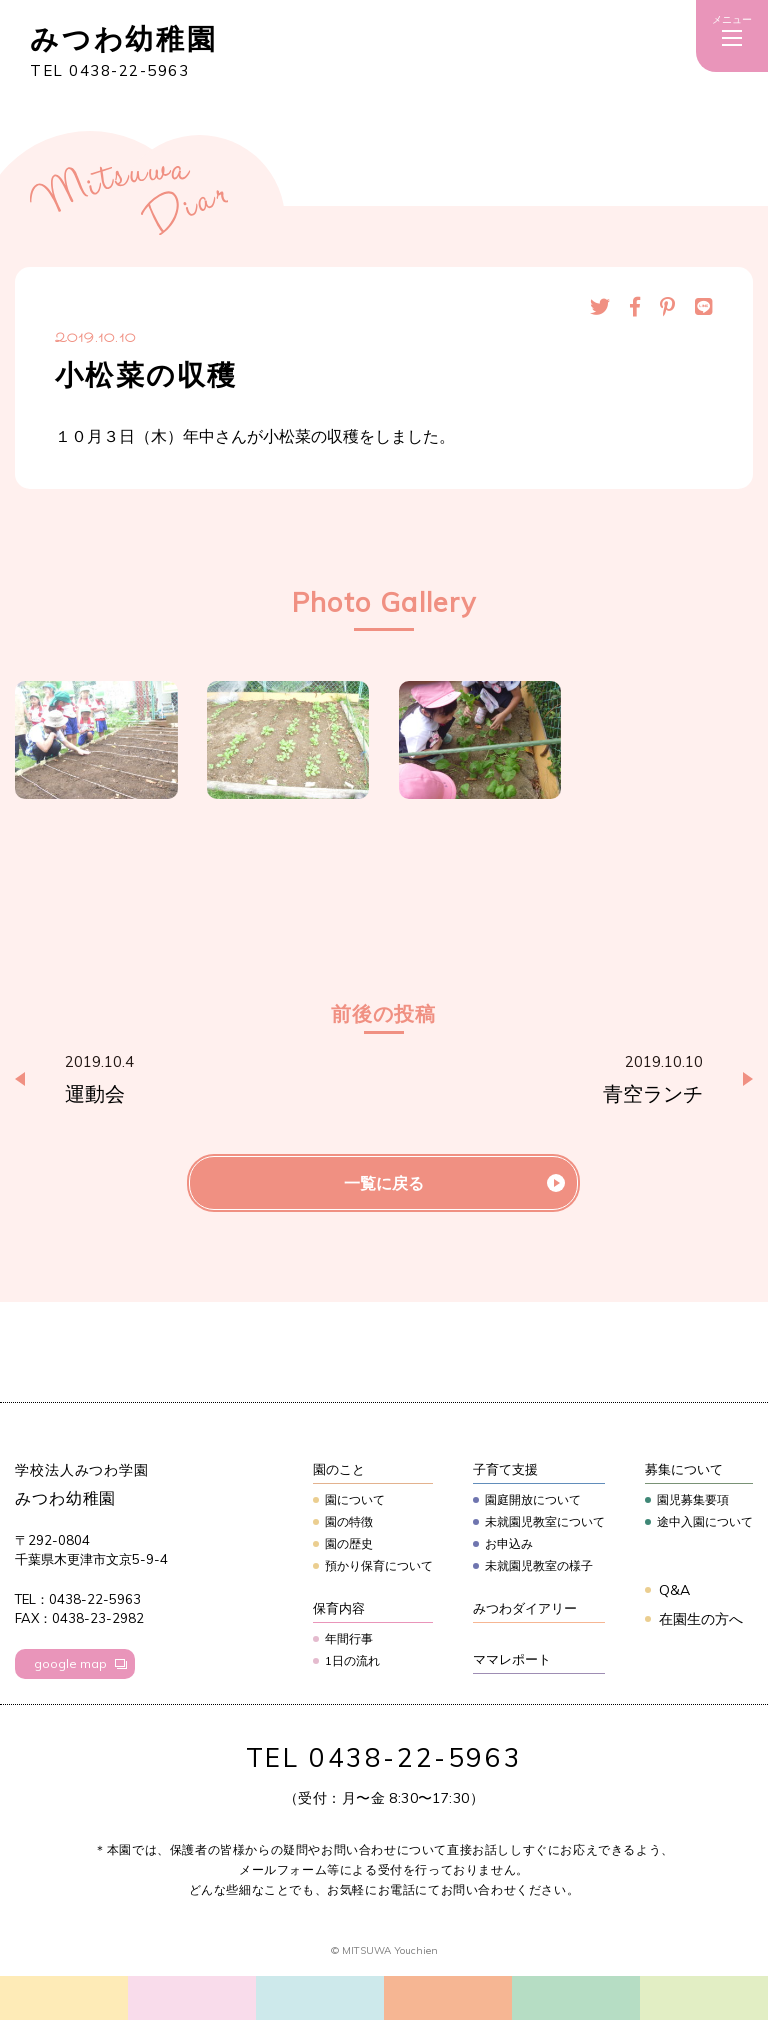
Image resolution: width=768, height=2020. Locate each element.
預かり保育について (379, 1565)
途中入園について (705, 1521)
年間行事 (349, 1638)
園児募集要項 (693, 1499)
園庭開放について (533, 1499)
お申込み (509, 1543)
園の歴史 (349, 1543)
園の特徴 (349, 1521)
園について (355, 1499)
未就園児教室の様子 (539, 1565)
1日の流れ (352, 1660)
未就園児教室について (545, 1521)
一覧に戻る (384, 1183)
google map (70, 1663)
